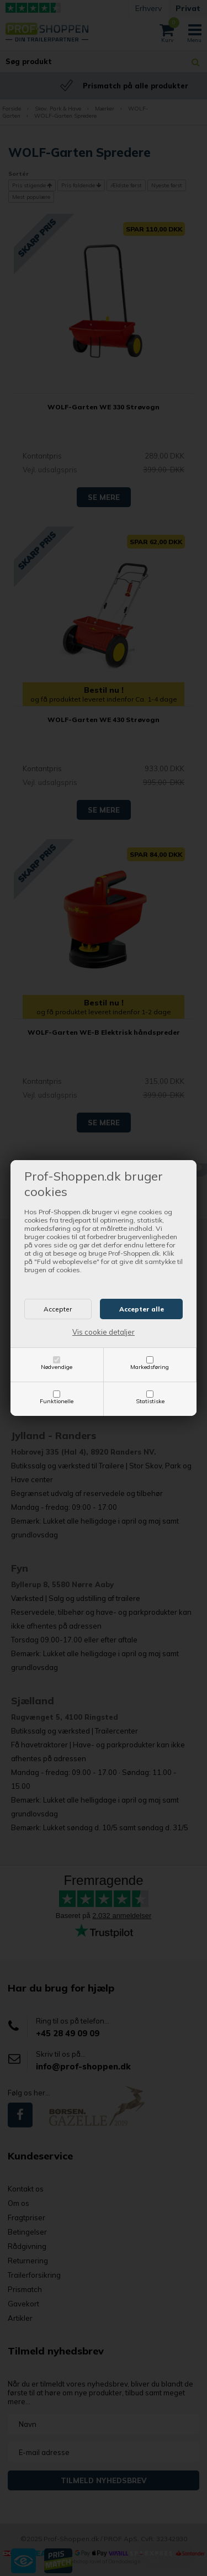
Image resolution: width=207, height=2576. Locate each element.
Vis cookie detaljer (103, 1331)
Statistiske (150, 1401)
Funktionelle (56, 1401)
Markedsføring (149, 1367)
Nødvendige (56, 1367)
